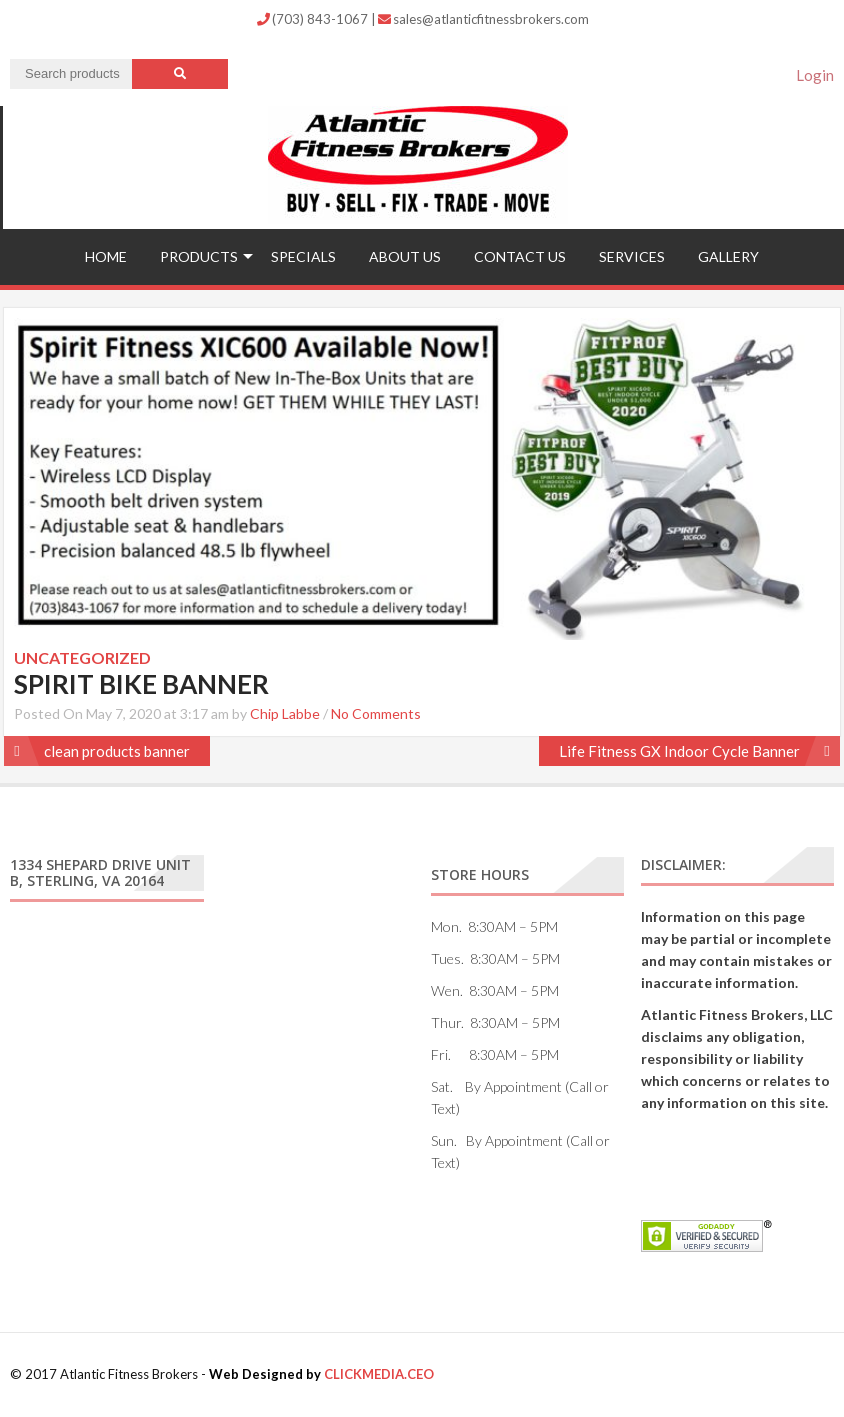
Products (199, 256)
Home (106, 256)
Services (632, 256)
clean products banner (117, 751)
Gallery (728, 256)
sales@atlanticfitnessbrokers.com (483, 19)
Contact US (520, 256)
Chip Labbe (285, 713)
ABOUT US (405, 256)
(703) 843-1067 (314, 19)
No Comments (376, 713)
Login (815, 75)
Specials (303, 256)
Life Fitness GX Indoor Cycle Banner (679, 751)
